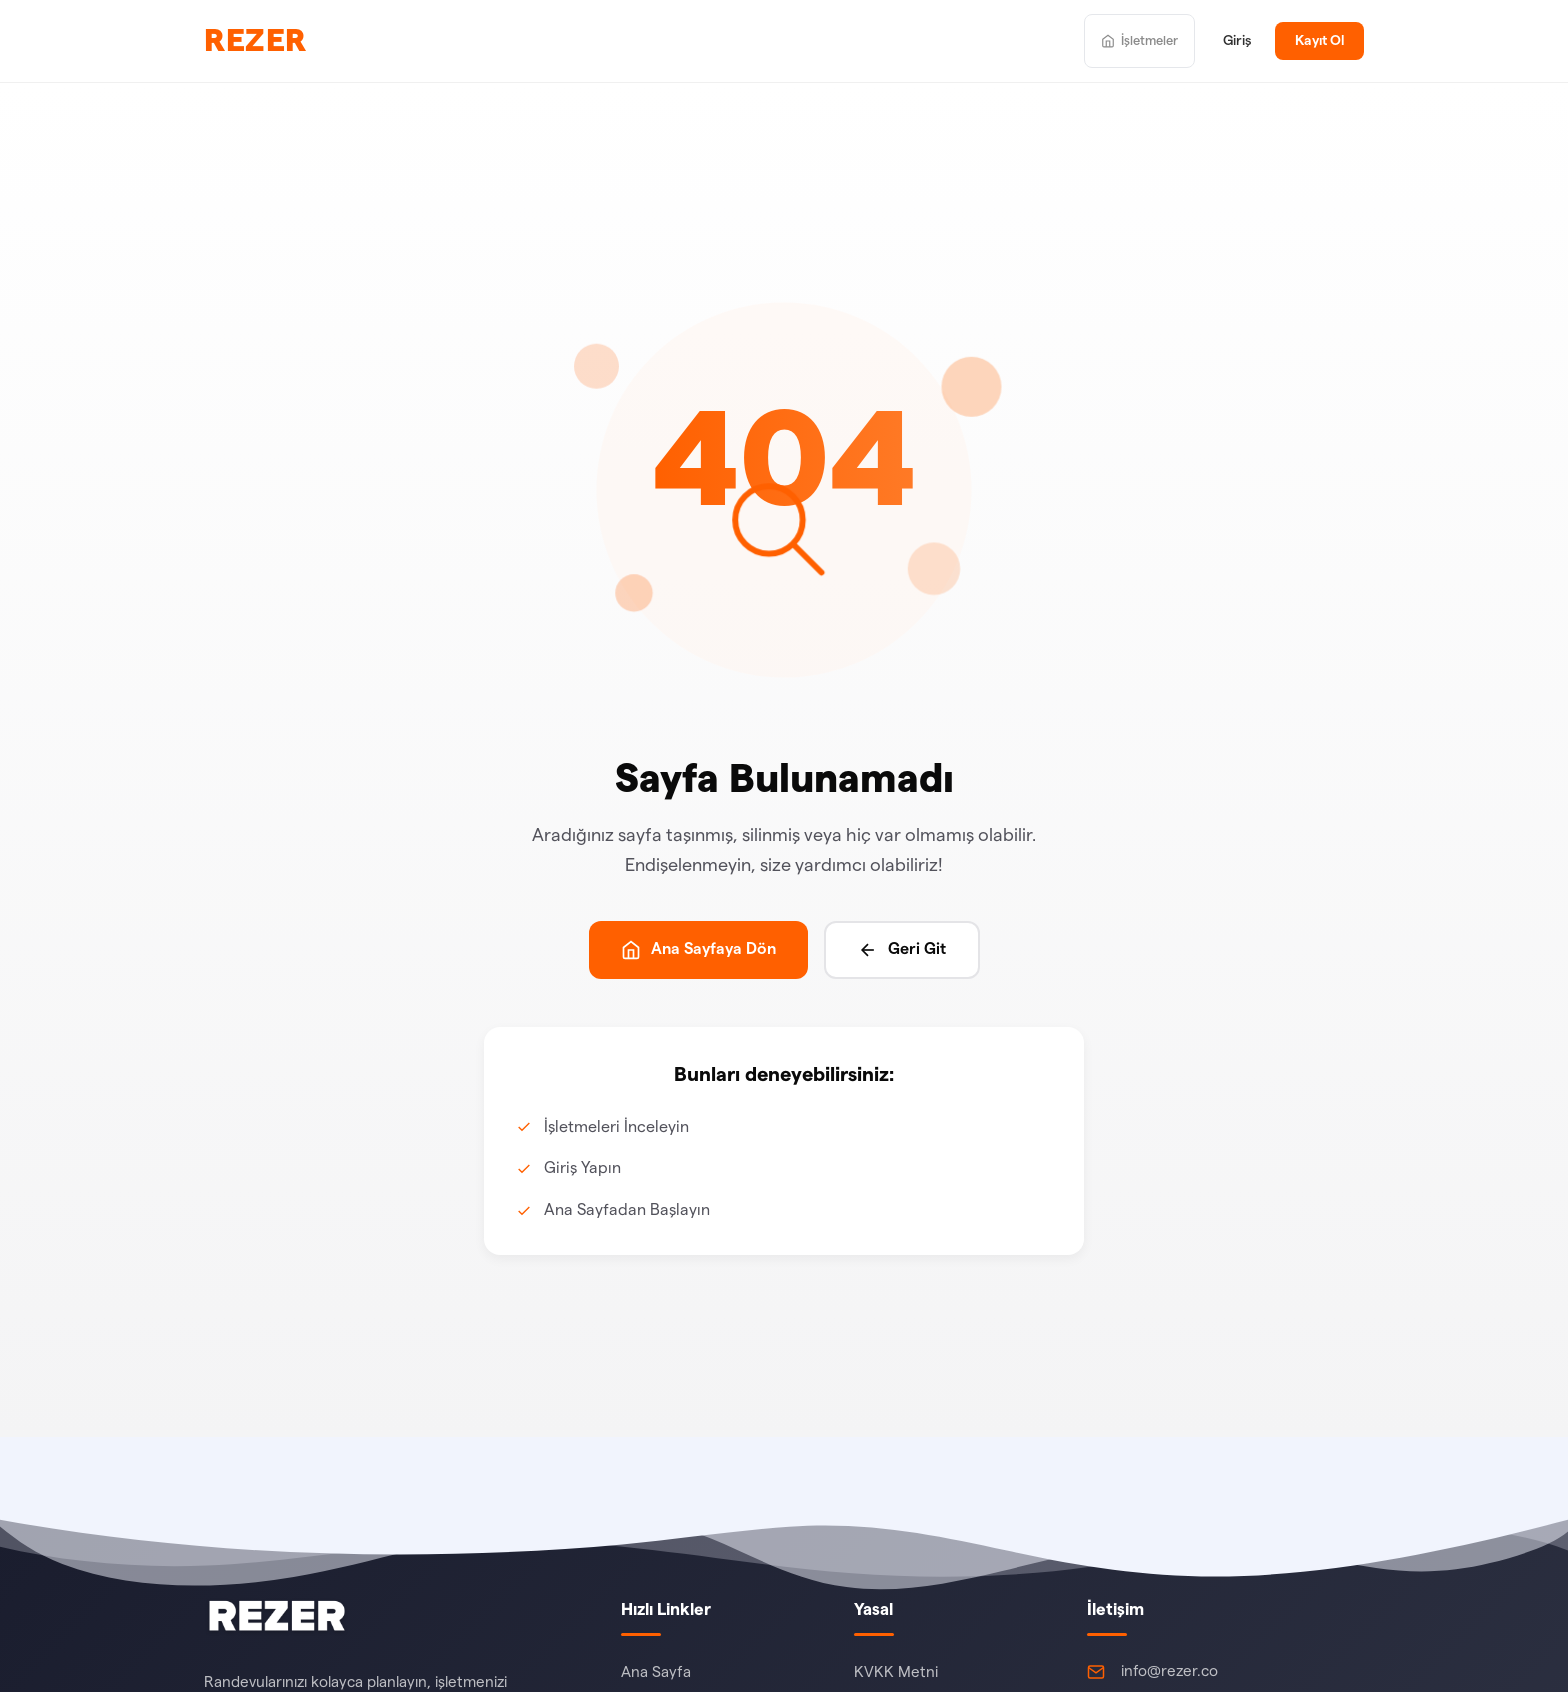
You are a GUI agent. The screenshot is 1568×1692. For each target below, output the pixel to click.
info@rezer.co (1169, 1671)
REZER (255, 41)
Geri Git (902, 950)
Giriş (1237, 41)
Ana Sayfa (656, 1672)
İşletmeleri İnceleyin (616, 1127)
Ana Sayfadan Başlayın (627, 1210)
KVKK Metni (896, 1672)
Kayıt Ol (1319, 41)
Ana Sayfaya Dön (698, 950)
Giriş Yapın (582, 1168)
